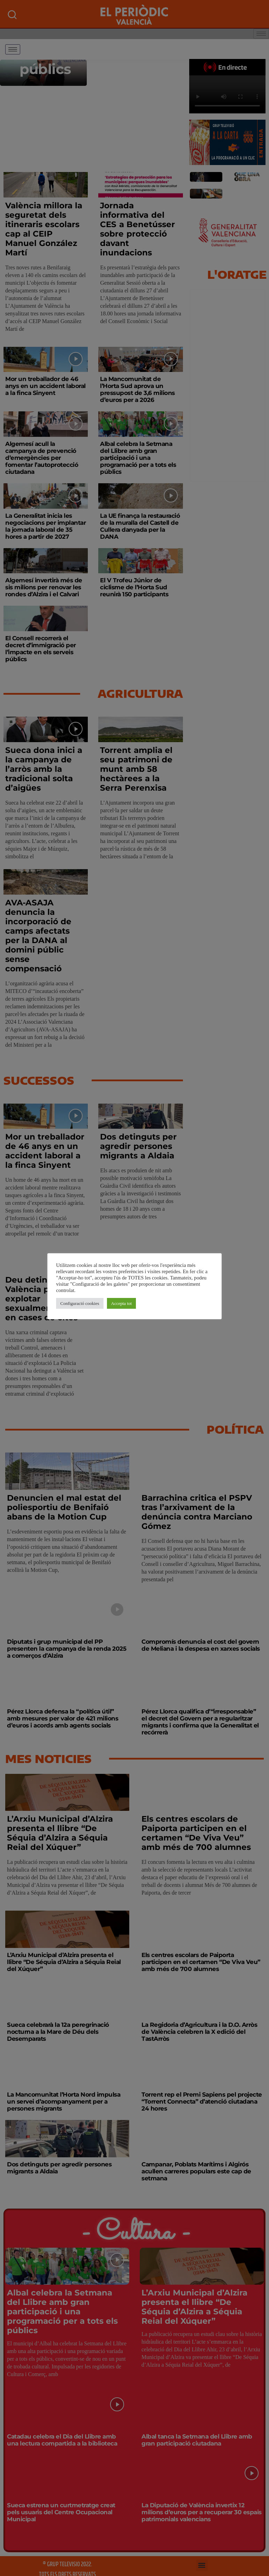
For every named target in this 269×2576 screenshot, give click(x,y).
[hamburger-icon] (12, 49)
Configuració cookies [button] (79, 1303)
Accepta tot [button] (121, 1303)
